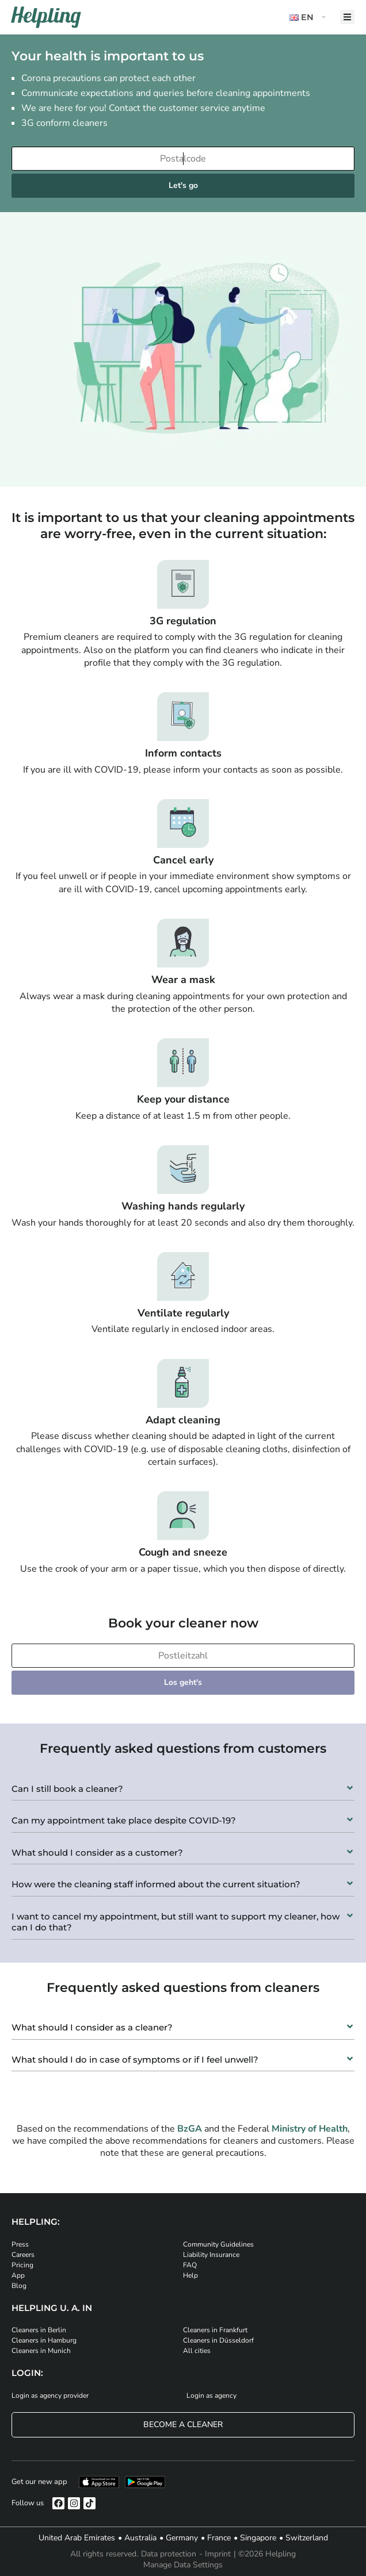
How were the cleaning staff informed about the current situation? (156, 1884)
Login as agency (211, 2395)
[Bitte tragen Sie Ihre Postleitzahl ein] (183, 1656)
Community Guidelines (218, 2244)
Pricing (22, 2265)
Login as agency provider (50, 2395)
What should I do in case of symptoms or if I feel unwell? (135, 2059)
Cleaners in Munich (41, 2350)
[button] (309, 17)
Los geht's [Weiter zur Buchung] (183, 1682)
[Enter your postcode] (183, 159)
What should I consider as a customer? (97, 1852)
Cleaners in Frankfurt (215, 2330)
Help (190, 2275)
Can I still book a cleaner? (67, 1788)
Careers (23, 2254)
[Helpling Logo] (46, 17)
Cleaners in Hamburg (44, 2340)
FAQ (190, 2265)
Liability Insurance (211, 2254)
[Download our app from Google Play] (145, 2482)
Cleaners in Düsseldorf (218, 2340)
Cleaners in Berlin (39, 2330)
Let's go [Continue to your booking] (183, 185)
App (18, 2275)
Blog (19, 2285)
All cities (197, 2350)
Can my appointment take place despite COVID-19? (124, 1820)
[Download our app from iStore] (99, 2482)
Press (20, 2244)
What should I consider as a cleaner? (92, 2027)
